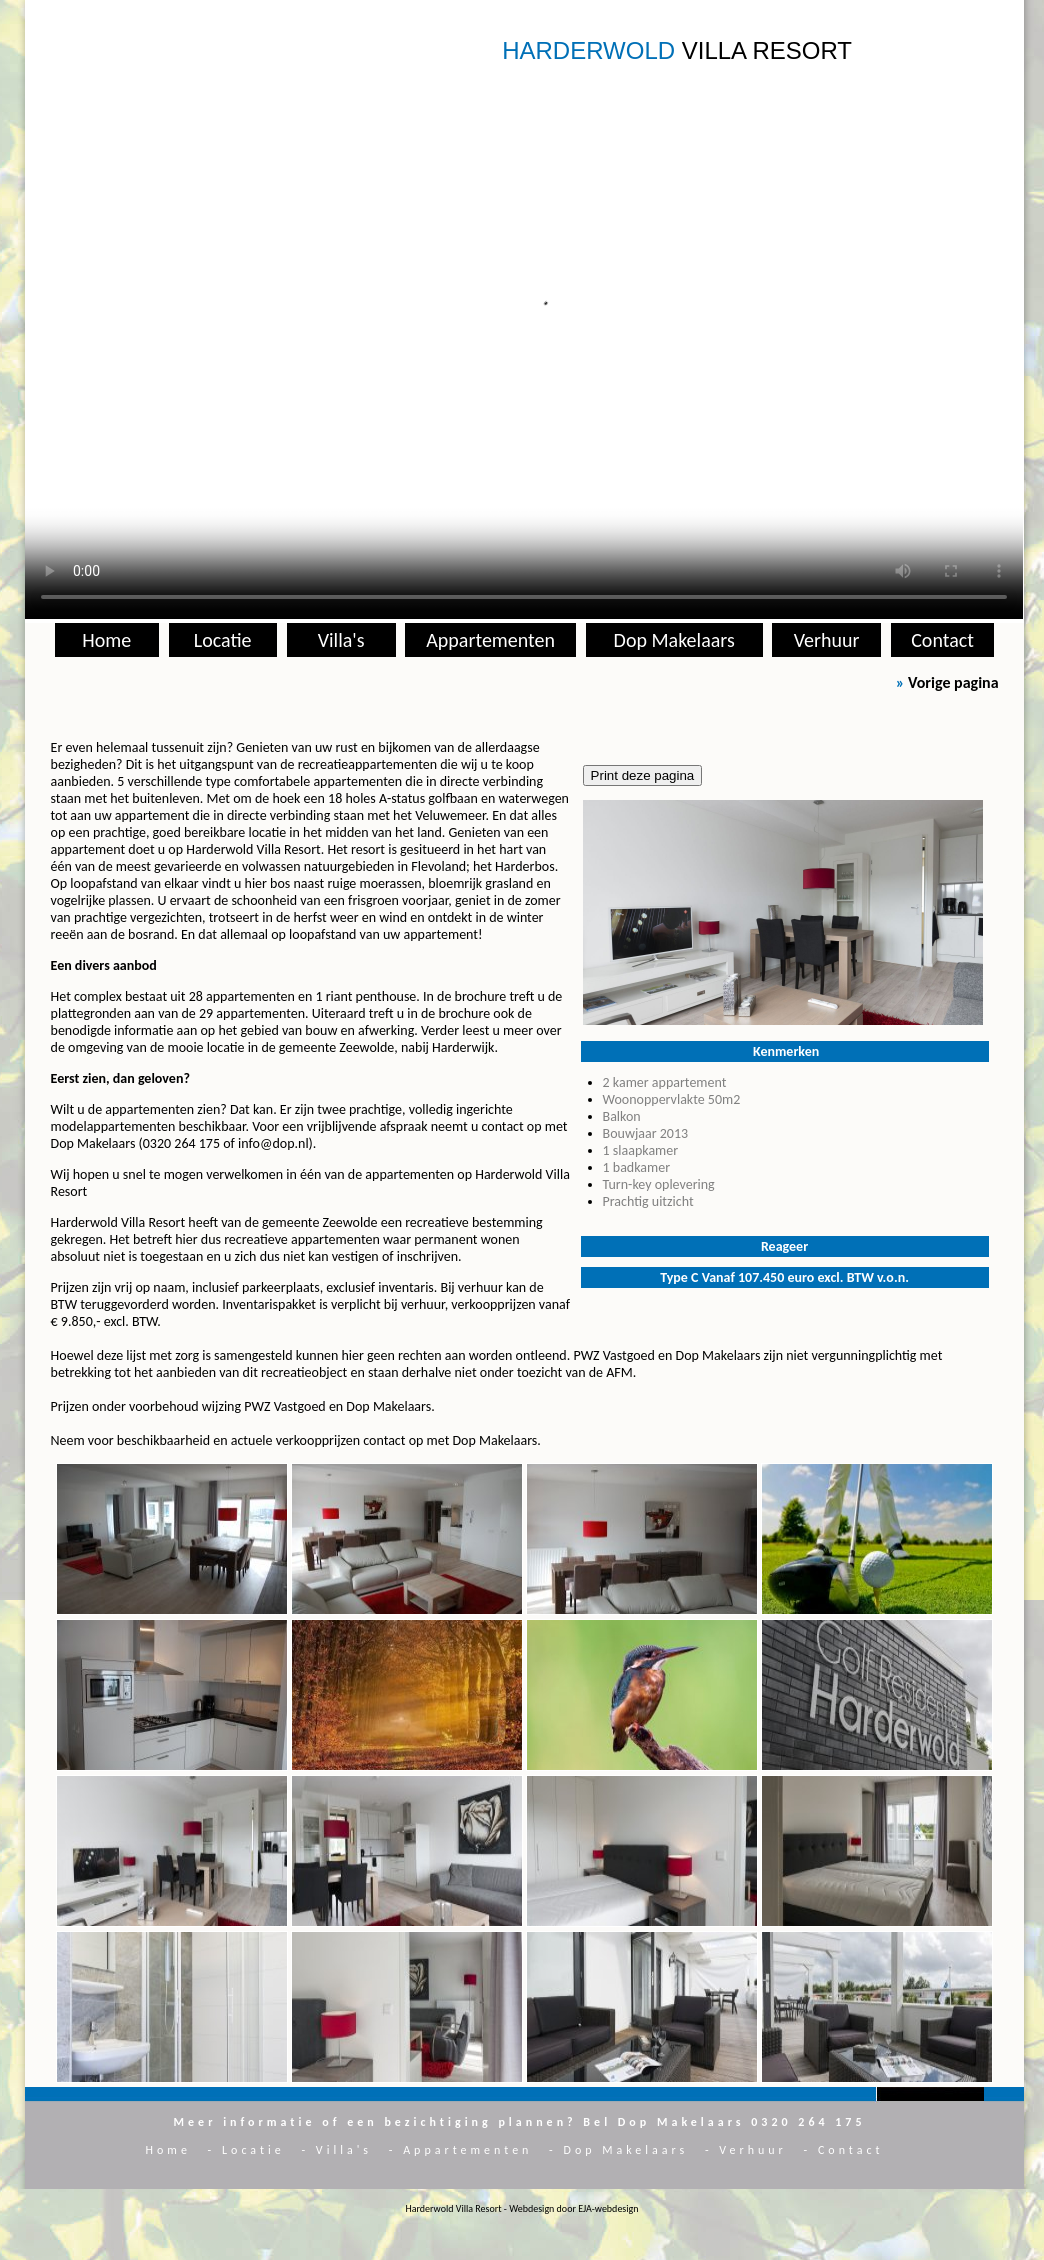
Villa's (341, 640)
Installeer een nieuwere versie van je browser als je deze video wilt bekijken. (524, 342)
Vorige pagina (953, 682)
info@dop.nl (273, 1143)
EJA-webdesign (608, 2208)
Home (106, 640)
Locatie (223, 640)
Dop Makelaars (674, 640)
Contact (942, 640)
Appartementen (490, 640)
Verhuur (827, 640)
